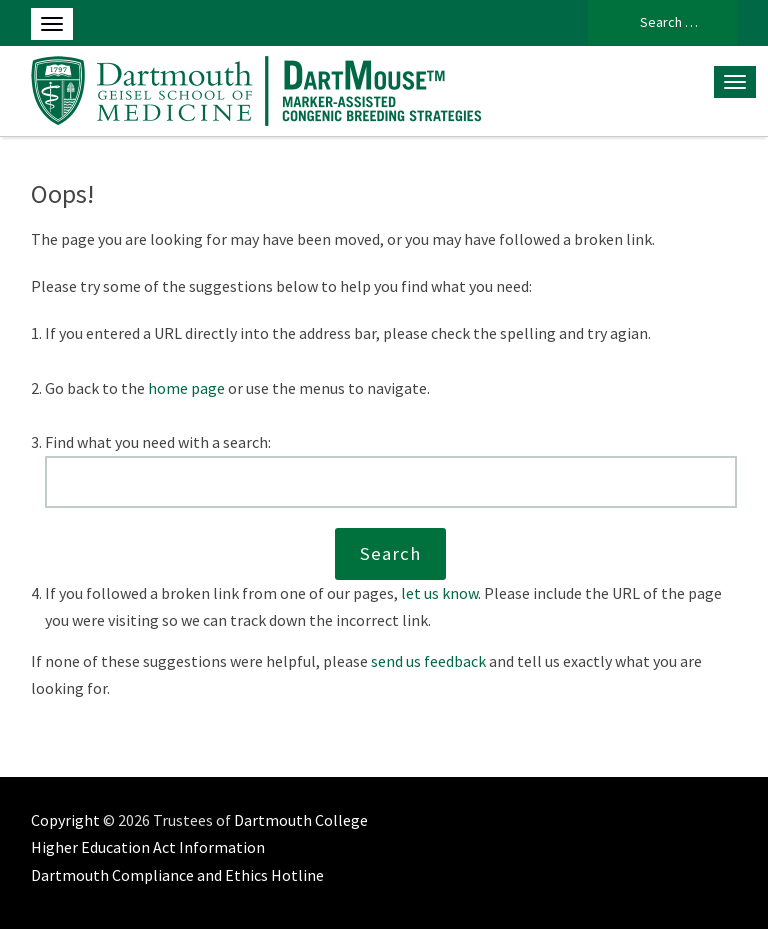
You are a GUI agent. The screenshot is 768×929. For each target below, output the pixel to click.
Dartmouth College (301, 820)
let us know (439, 593)
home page (186, 388)
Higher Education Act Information (148, 847)
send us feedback (428, 661)
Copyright (65, 820)
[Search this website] (391, 482)
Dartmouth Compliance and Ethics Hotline (177, 875)
